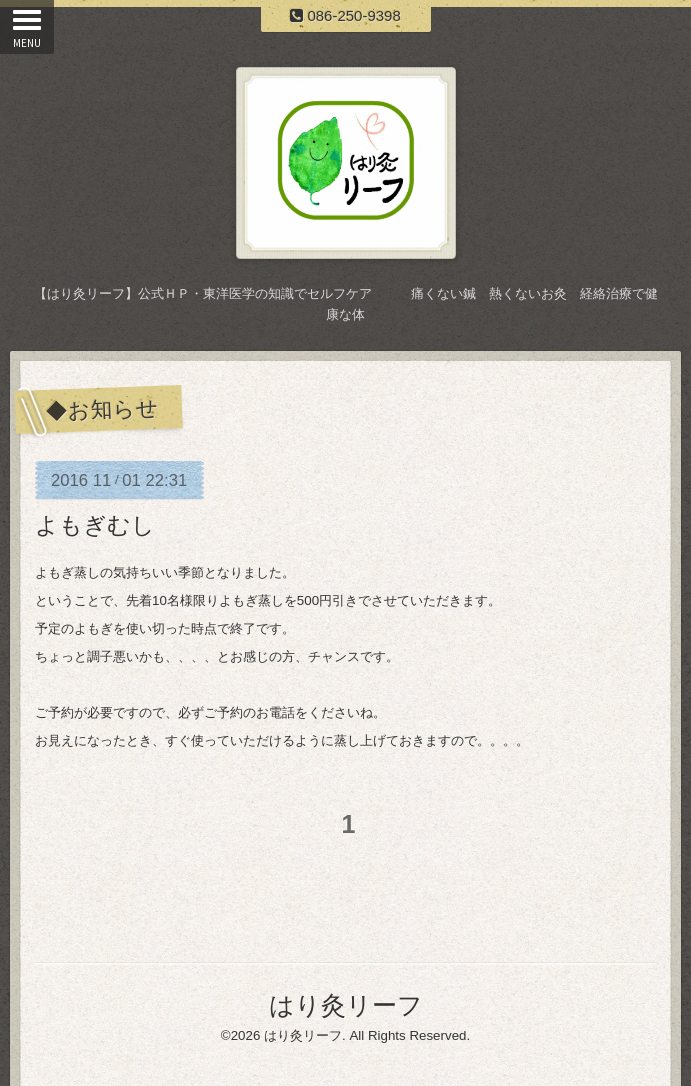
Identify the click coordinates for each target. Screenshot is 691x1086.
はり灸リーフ (346, 1005)
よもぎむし (95, 525)
